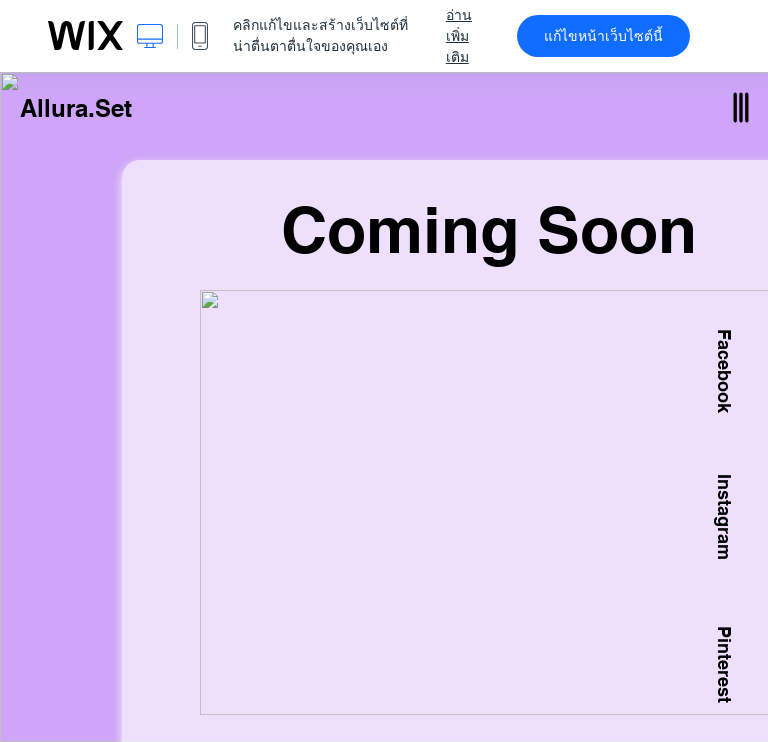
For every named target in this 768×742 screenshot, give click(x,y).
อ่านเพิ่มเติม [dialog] (459, 36)
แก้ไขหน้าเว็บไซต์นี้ (603, 36)
